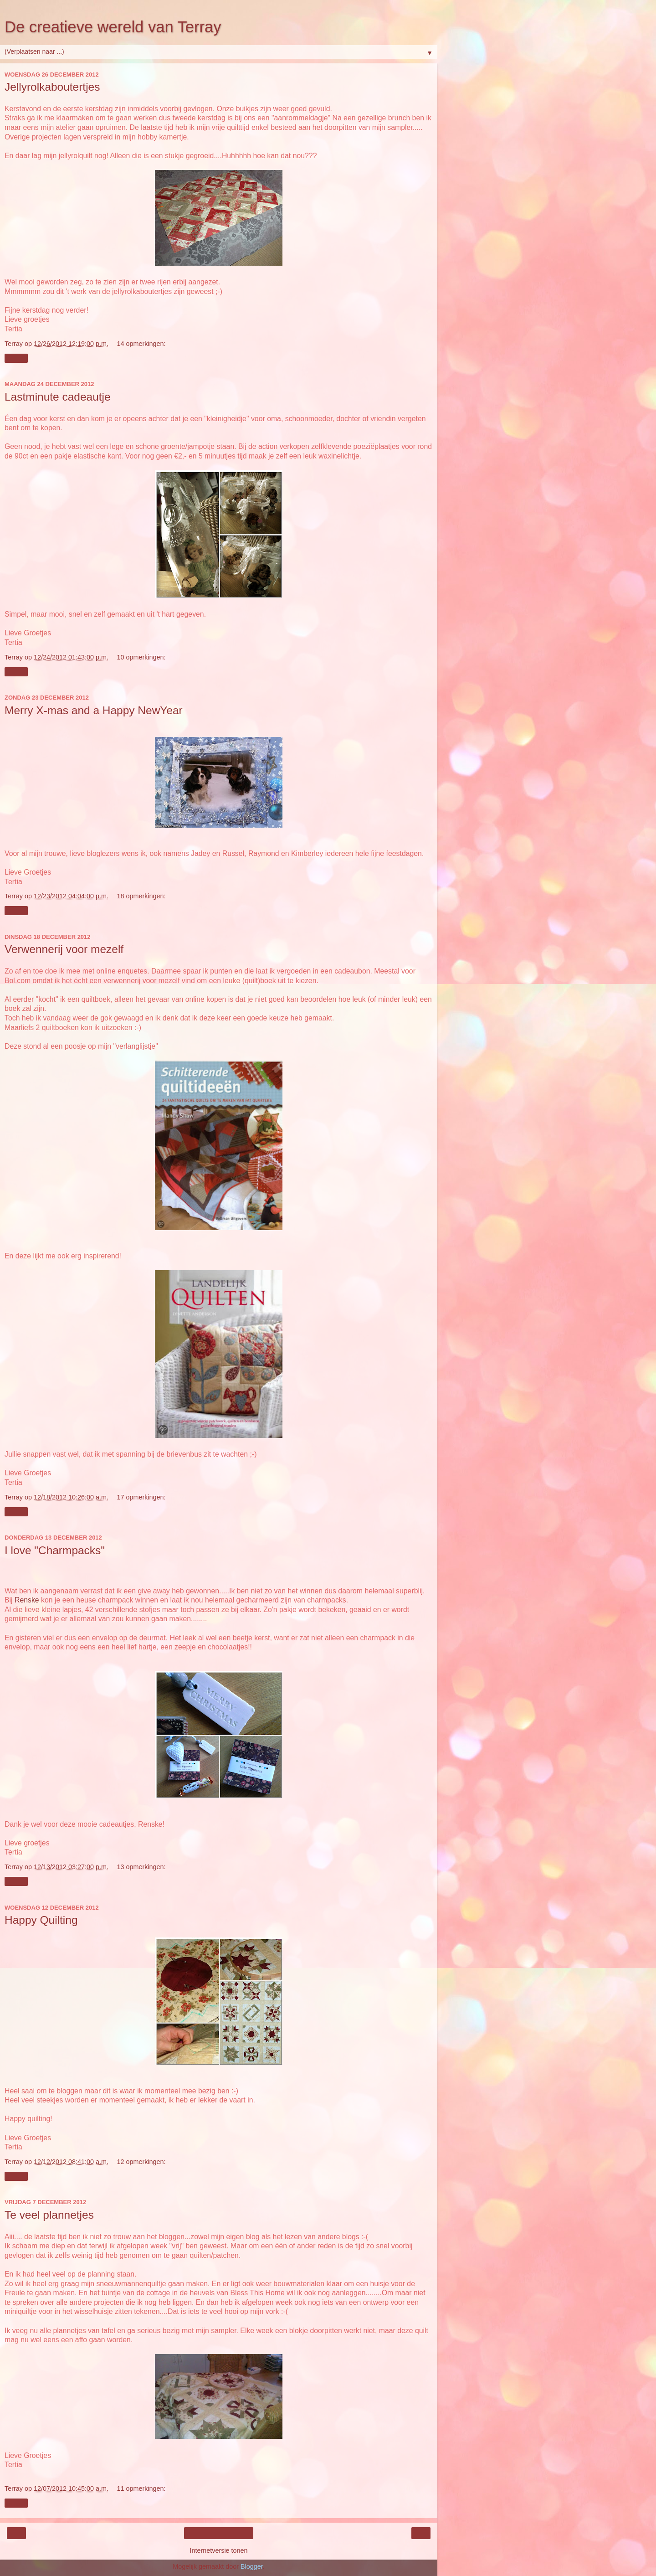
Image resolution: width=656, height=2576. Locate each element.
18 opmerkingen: (141, 896)
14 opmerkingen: (141, 343)
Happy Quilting (41, 1920)
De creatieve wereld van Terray (113, 27)
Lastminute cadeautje (58, 397)
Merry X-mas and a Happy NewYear (94, 710)
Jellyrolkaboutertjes (52, 87)
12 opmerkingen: (141, 2161)
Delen (16, 358)
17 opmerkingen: (141, 1497)
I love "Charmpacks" (55, 1550)
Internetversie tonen (218, 2550)
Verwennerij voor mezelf (64, 949)
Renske (27, 1600)
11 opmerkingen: (141, 2488)
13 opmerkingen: (141, 1866)
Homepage (218, 2533)
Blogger (252, 2566)
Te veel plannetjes (49, 2215)
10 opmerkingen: (141, 657)
